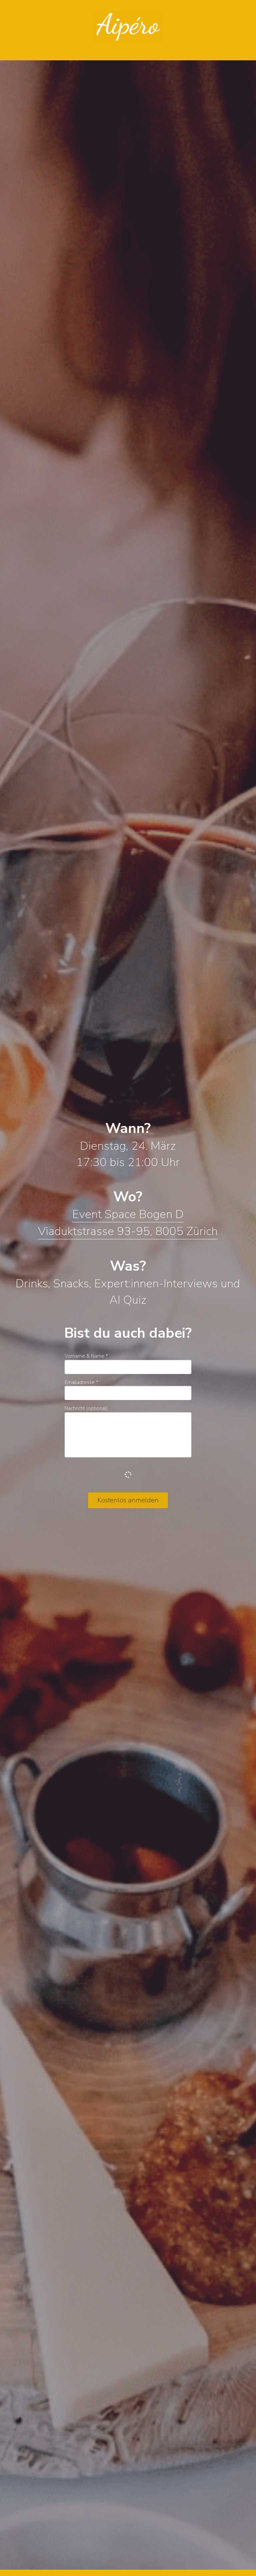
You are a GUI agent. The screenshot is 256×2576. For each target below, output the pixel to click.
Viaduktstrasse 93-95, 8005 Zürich (128, 1231)
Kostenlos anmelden (128, 1500)
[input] (128, 1367)
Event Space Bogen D (128, 1214)
